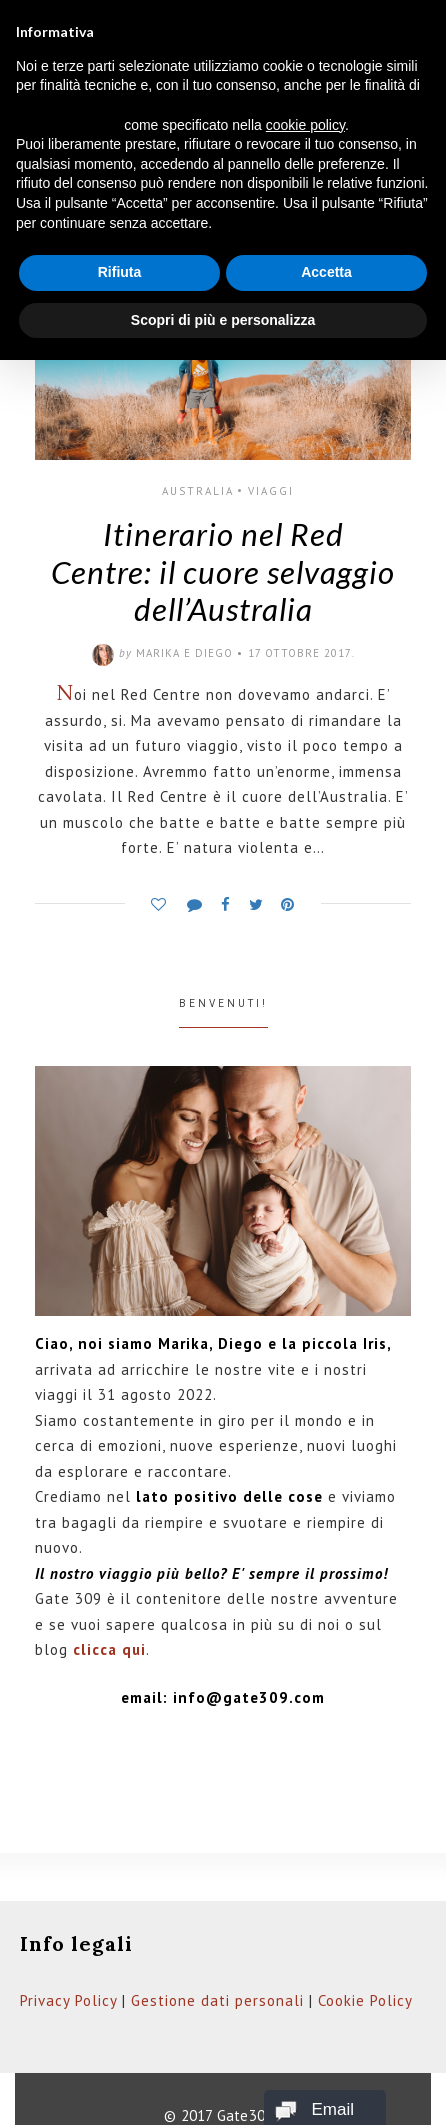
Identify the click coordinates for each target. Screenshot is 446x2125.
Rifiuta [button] (120, 272)
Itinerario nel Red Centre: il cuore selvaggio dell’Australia (223, 572)
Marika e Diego (184, 653)
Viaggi (271, 491)
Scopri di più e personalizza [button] (223, 320)
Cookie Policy (365, 2000)
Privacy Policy (68, 2000)
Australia (198, 491)
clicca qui (109, 1649)
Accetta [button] (326, 272)
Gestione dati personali (217, 2000)
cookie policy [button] (305, 125)
